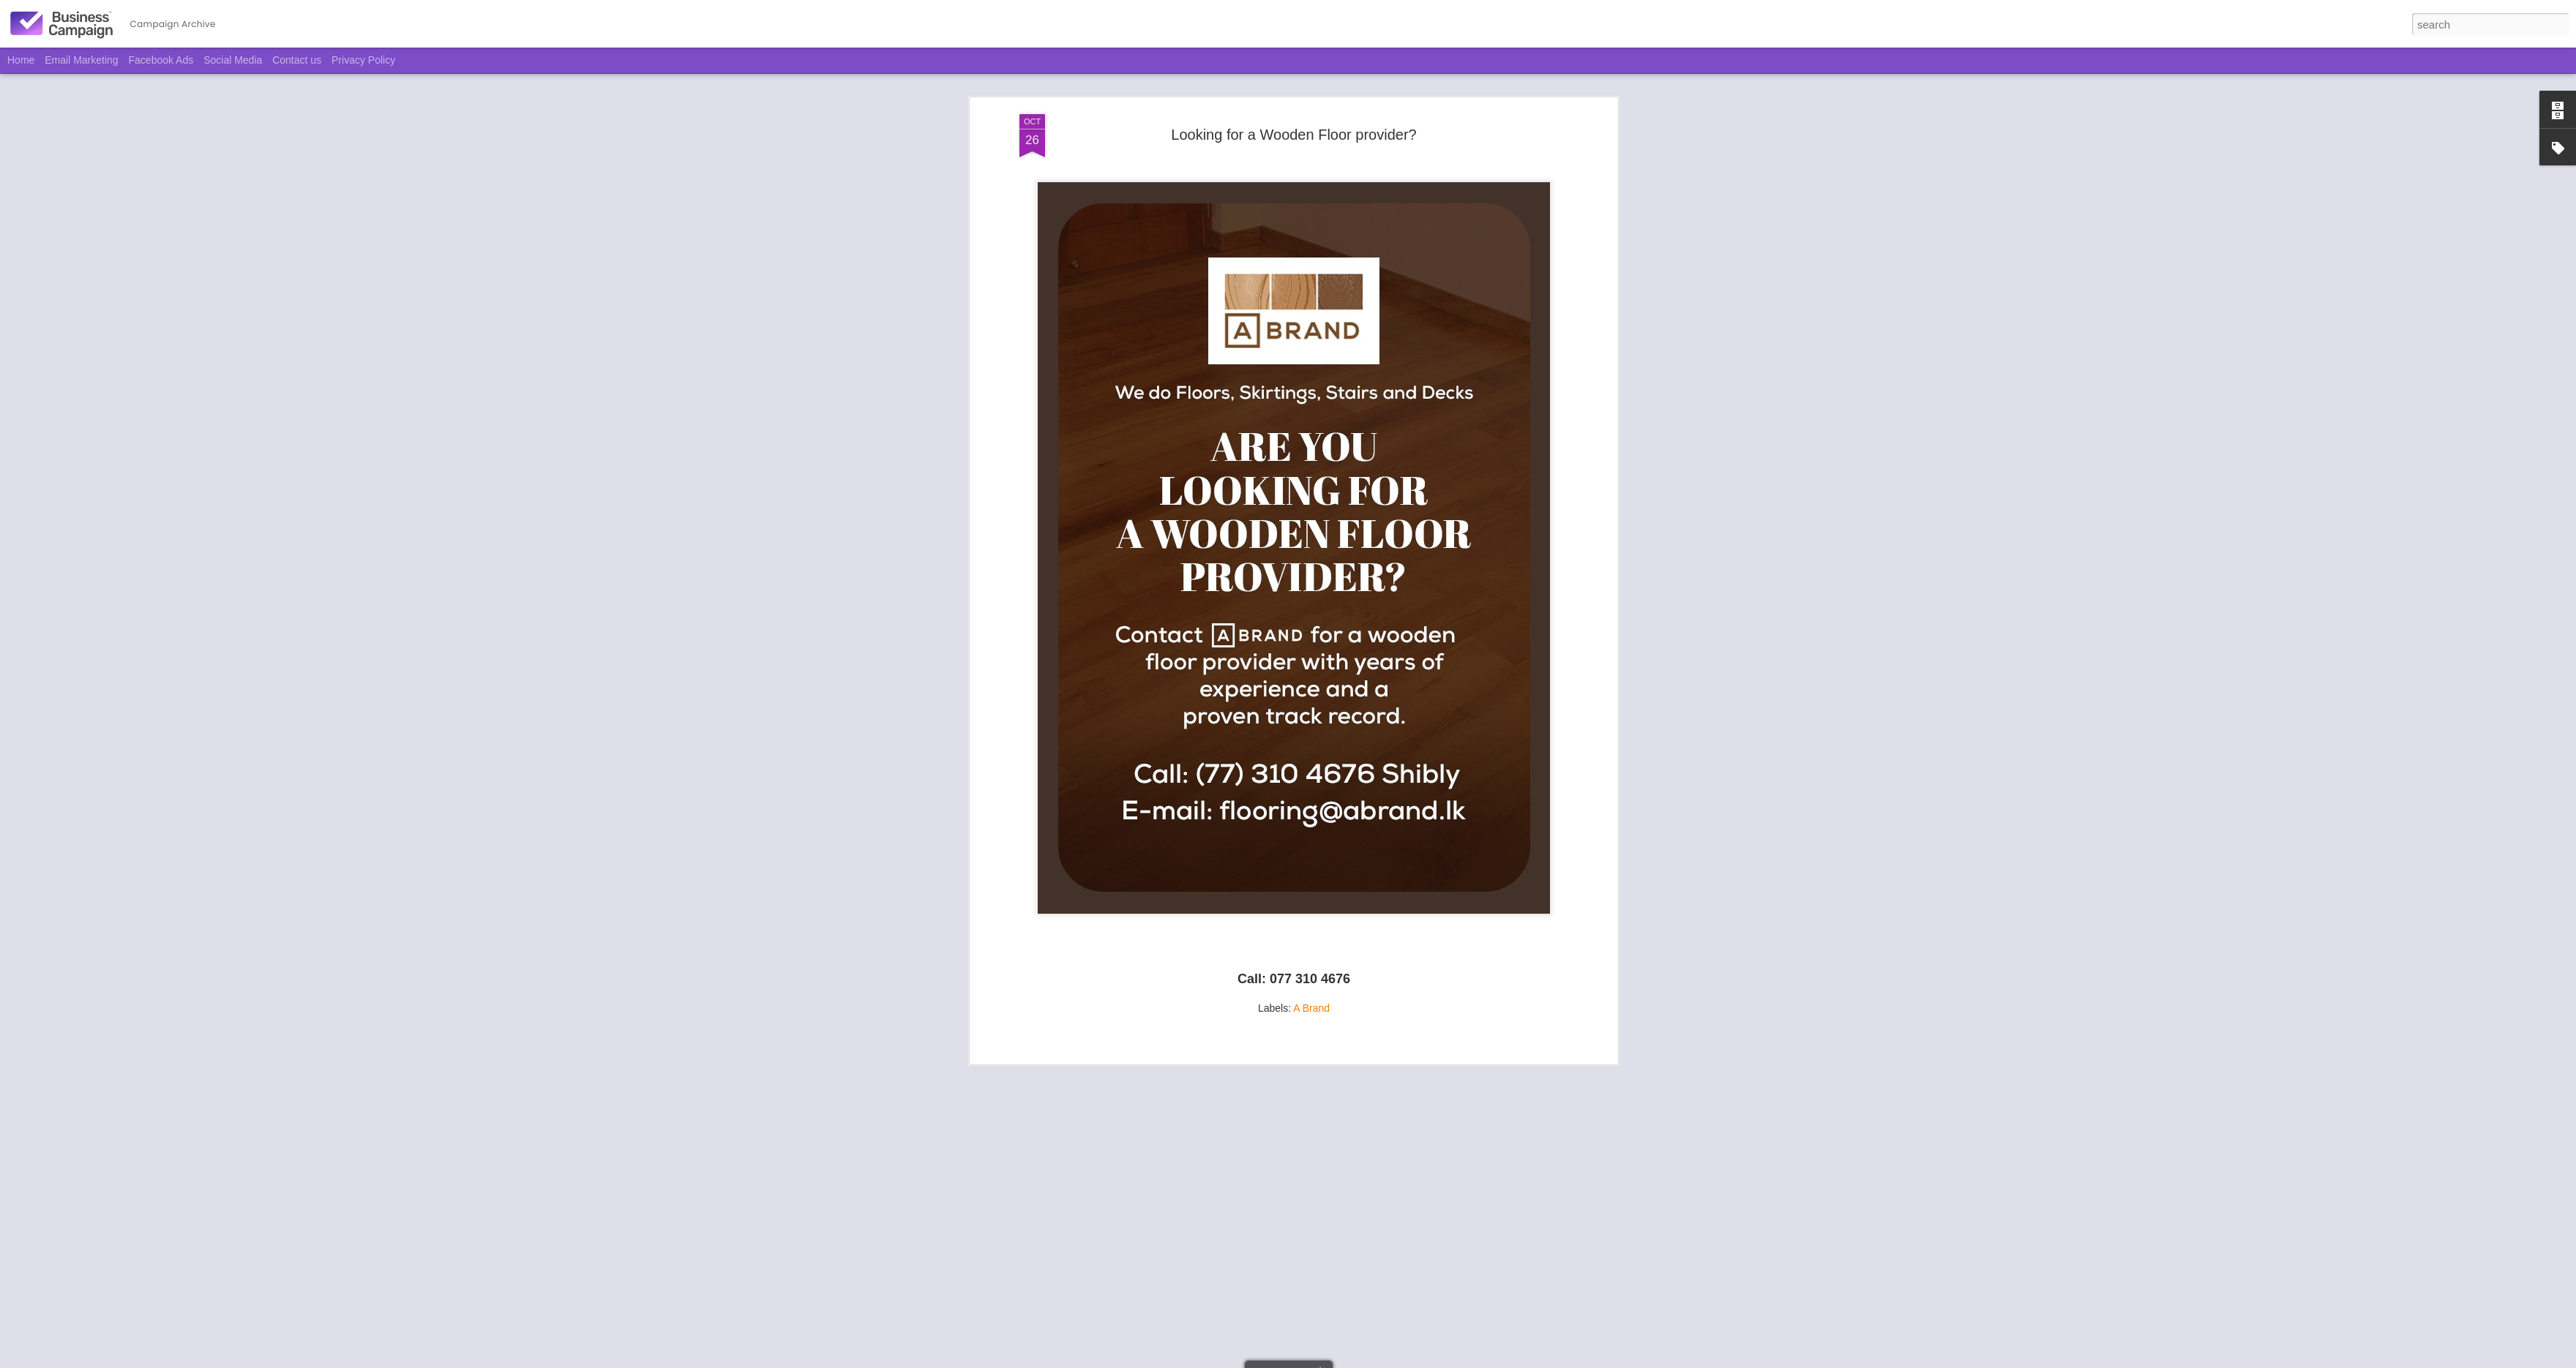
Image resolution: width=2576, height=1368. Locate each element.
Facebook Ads (161, 60)
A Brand (1311, 892)
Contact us (296, 60)
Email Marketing (81, 60)
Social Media (232, 60)
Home (20, 60)
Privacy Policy (363, 60)
